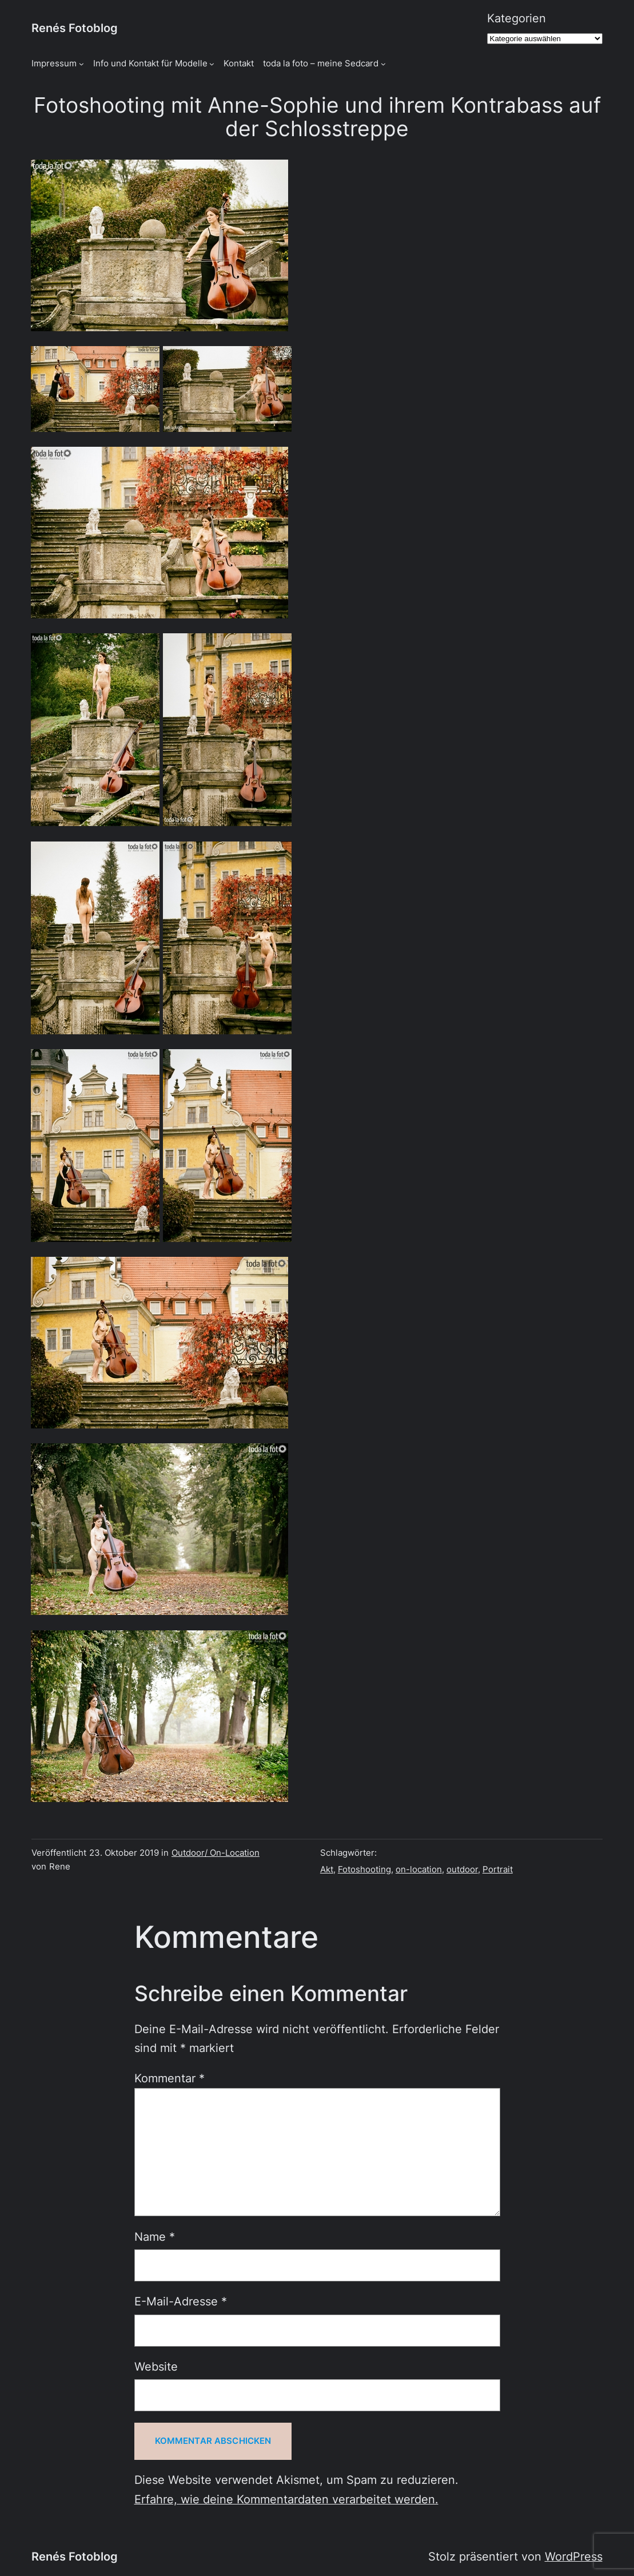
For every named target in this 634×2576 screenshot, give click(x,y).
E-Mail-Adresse (180, 2301)
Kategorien (516, 18)
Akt (326, 1869)
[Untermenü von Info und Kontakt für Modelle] (211, 63)
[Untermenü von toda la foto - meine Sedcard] (383, 63)
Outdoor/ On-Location (216, 1853)
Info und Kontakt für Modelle (150, 63)
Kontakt (239, 63)
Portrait (498, 1869)
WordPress (574, 2556)
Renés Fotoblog (74, 28)
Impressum (54, 63)
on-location (419, 1869)
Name (154, 2237)
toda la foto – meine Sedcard (320, 63)
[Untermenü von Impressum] (81, 63)
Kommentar (169, 2078)
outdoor (462, 1869)
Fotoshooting (364, 1869)
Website (156, 2366)
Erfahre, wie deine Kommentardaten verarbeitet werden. (286, 2499)
